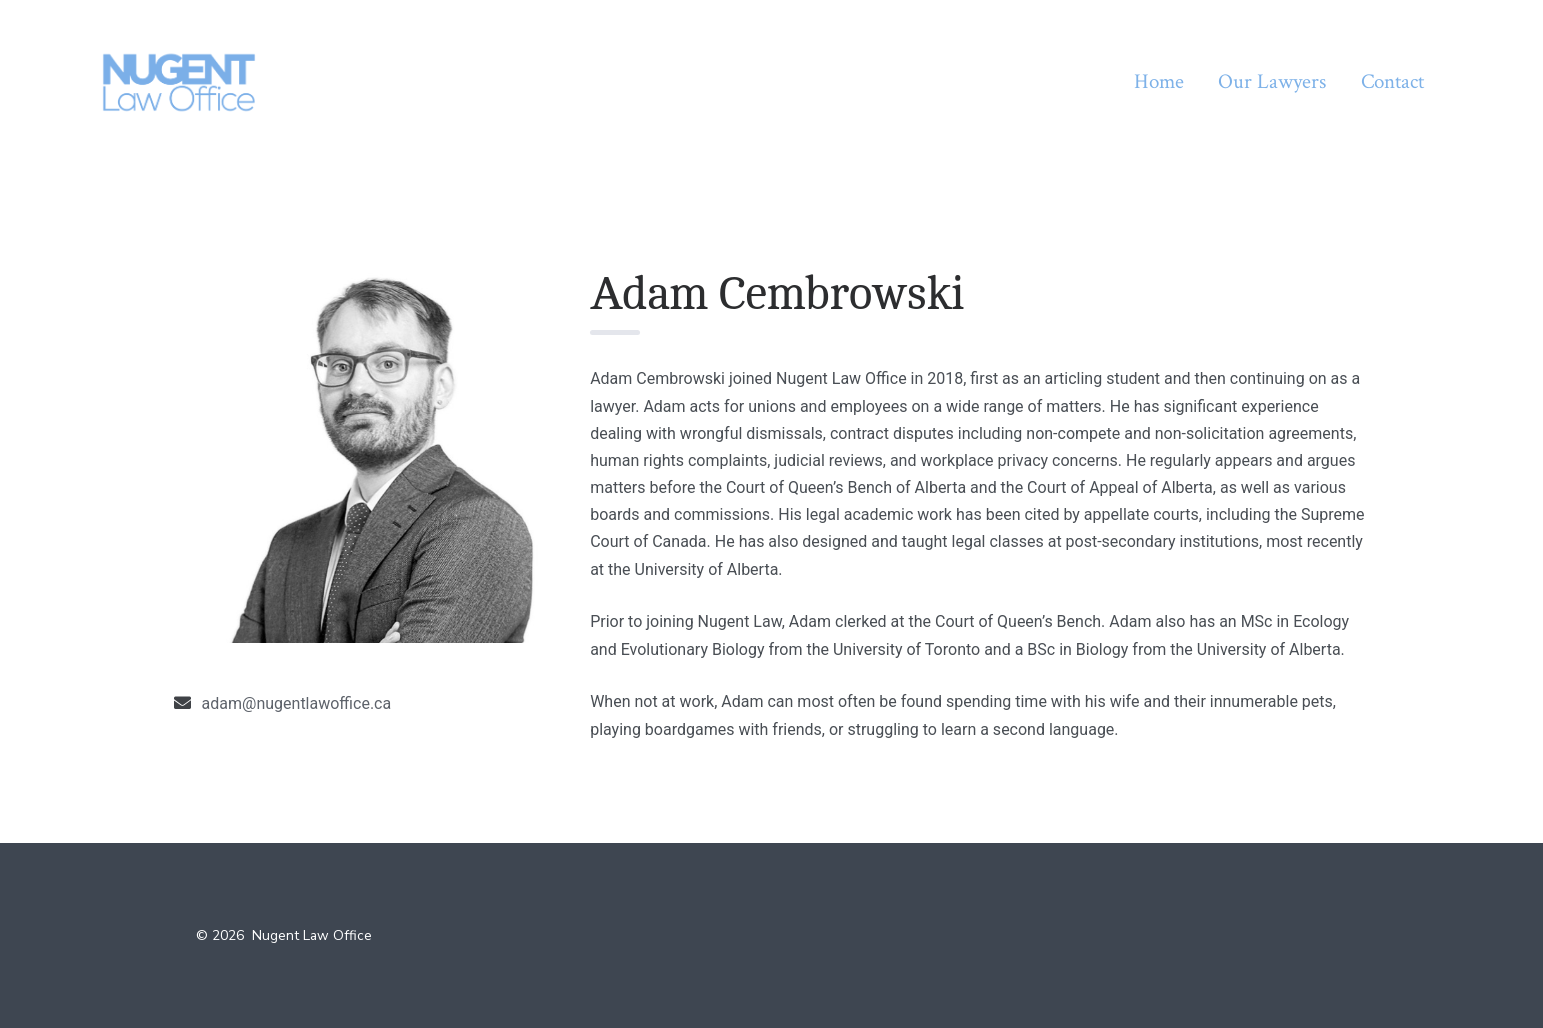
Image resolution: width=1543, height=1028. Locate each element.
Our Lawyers (1272, 81)
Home (1159, 81)
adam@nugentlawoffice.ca (297, 703)
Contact (1392, 81)
